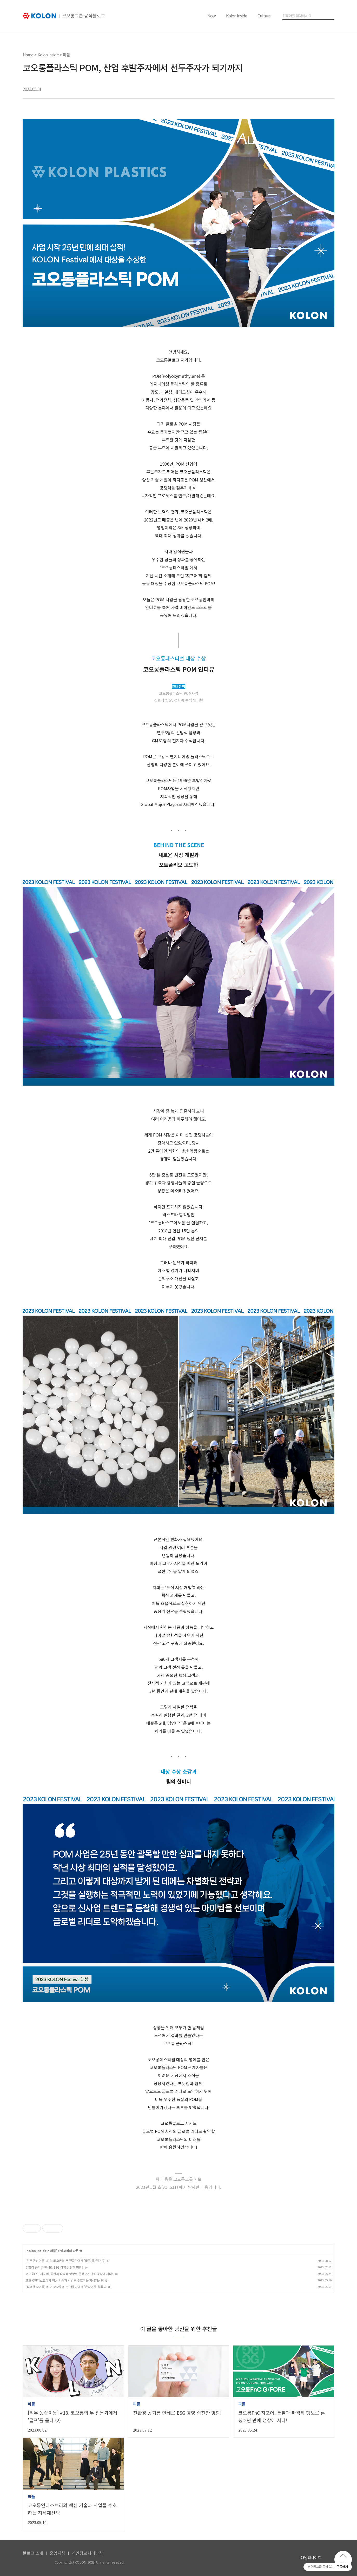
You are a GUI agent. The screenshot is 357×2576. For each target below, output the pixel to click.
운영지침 (57, 2553)
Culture (263, 15)
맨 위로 (343, 2559)
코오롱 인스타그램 (281, 2559)
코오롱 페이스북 (268, 2559)
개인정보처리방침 (87, 2553)
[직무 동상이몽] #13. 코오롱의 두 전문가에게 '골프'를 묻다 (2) (65, 2260)
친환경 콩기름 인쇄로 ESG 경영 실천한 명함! (54, 2267)
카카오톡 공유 (303, 89)
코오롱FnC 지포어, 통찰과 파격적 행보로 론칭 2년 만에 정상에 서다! (69, 2273)
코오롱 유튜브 (255, 2559)
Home (28, 54)
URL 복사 (329, 89)
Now (211, 15)
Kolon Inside (236, 15)
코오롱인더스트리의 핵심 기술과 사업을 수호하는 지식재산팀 (64, 2280)
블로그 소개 (33, 2553)
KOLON (36, 2562)
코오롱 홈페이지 (242, 2559)
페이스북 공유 (290, 89)
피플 (66, 54)
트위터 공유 (316, 89)
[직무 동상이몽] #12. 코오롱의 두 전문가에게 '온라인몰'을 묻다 (66, 2286)
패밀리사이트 (311, 2557)
